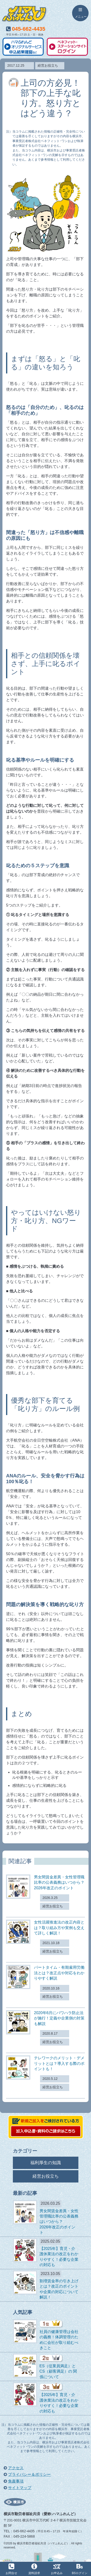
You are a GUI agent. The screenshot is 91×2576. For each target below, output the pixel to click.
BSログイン (79, 2569)
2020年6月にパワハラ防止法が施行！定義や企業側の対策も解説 (59, 2018)
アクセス (16, 2468)
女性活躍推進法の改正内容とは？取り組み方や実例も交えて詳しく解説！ (59, 1927)
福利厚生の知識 (45, 2162)
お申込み (57, 2569)
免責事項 (16, 2481)
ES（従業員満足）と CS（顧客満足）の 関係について (58, 2371)
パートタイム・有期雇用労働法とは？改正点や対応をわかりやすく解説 (59, 1972)
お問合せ (11, 2569)
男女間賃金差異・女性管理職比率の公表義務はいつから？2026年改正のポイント (59, 1882)
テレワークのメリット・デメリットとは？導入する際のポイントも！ (59, 2063)
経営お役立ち (46, 2176)
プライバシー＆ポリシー (29, 2474)
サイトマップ (19, 2488)
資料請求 (34, 2569)
